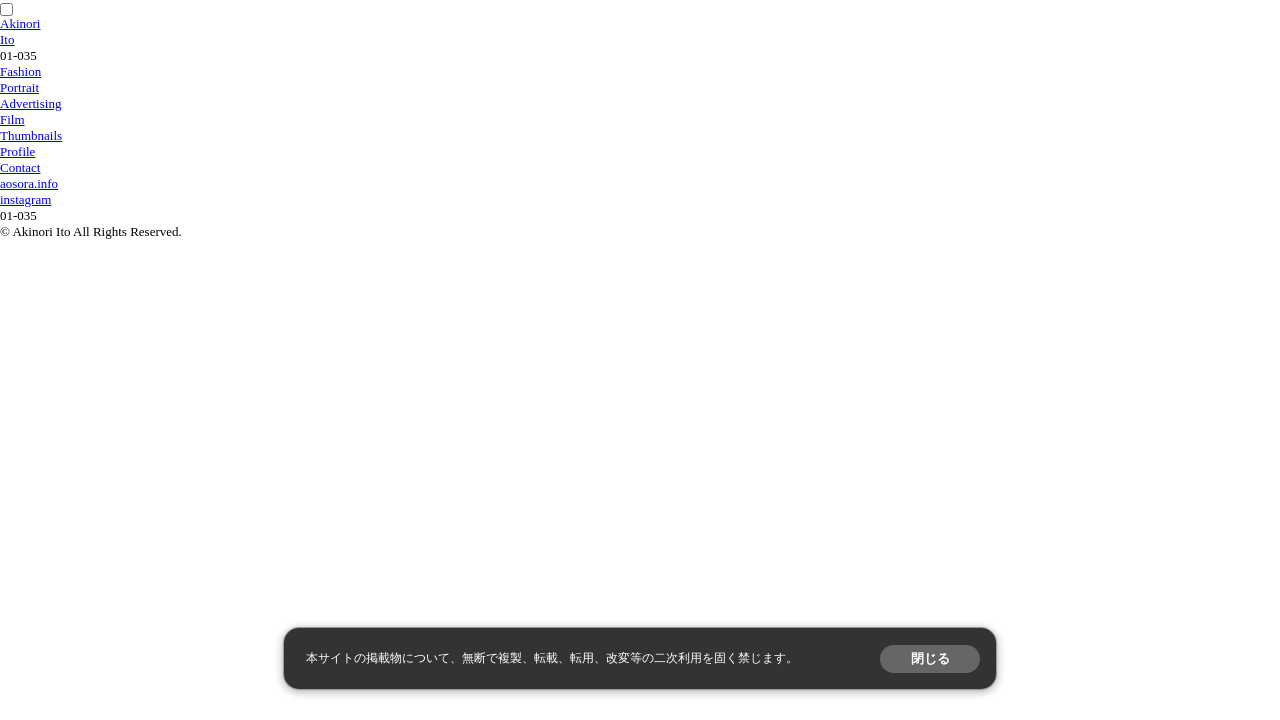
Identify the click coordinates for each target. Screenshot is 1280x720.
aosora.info (29, 183)
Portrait (19, 87)
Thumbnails (31, 135)
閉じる (930, 658)
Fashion (20, 71)
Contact (20, 167)
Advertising (30, 103)
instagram (25, 199)
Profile (17, 151)
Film (12, 119)
